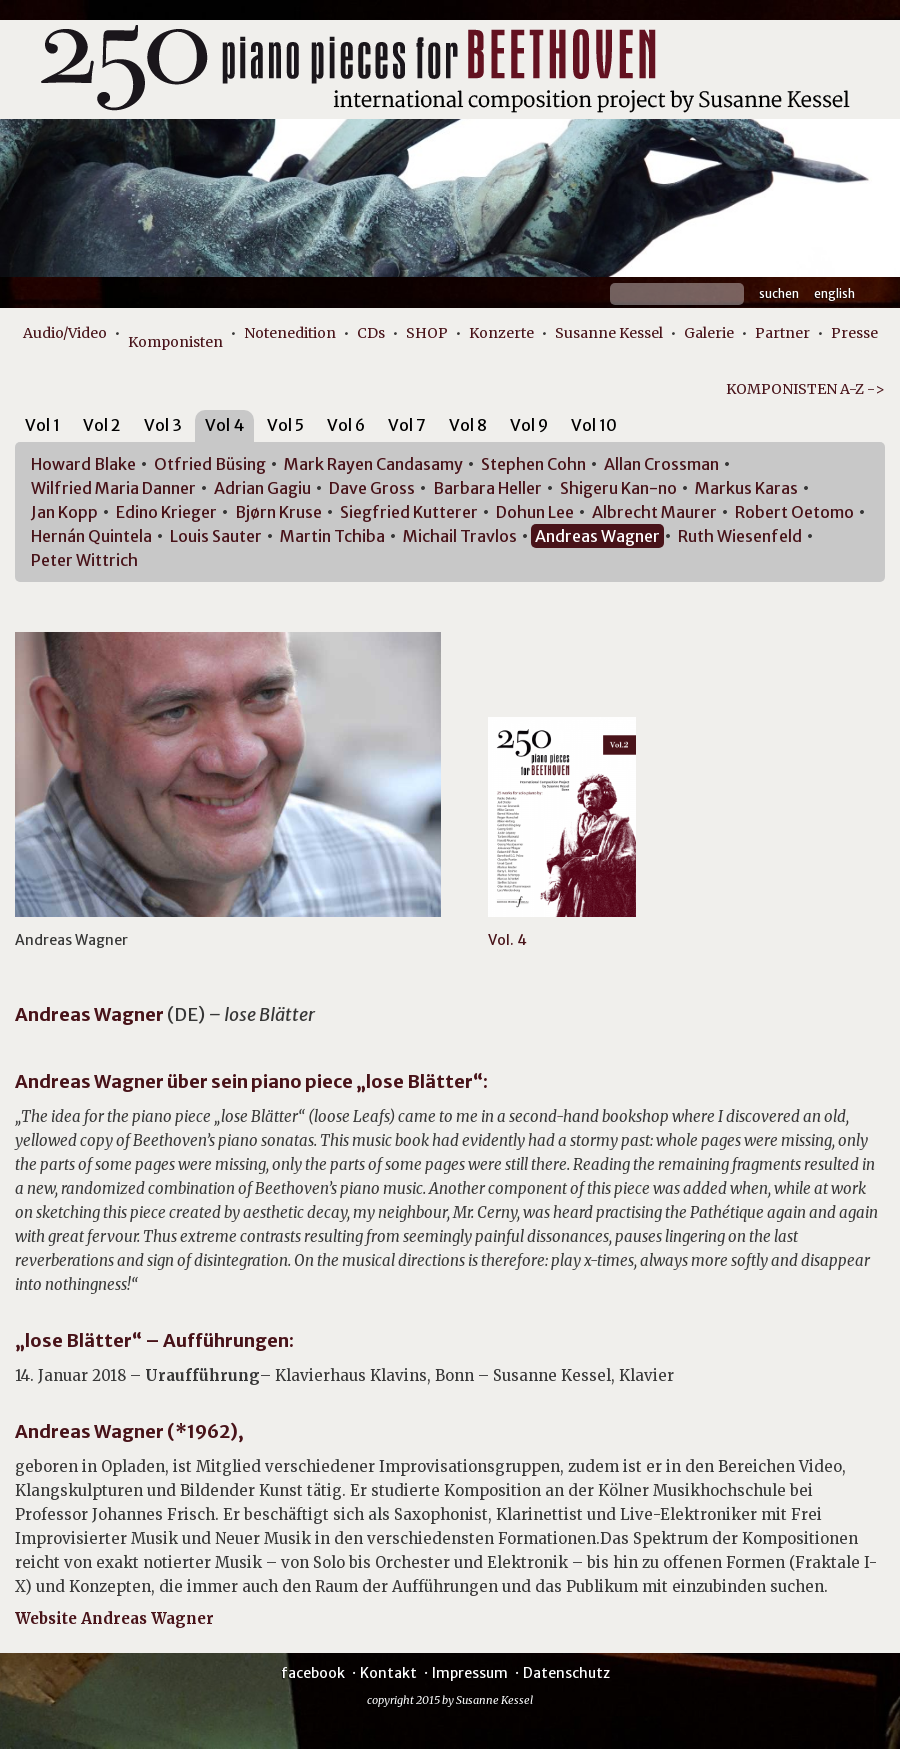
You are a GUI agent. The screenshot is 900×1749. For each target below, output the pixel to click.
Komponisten (175, 342)
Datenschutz (566, 1673)
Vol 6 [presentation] (346, 425)
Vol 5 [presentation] (285, 425)
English (834, 293)
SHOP (427, 333)
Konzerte (501, 333)
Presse (854, 333)
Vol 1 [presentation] (42, 425)
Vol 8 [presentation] (468, 425)
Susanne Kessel (609, 333)
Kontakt (388, 1673)
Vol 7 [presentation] (407, 425)
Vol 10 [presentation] (594, 425)
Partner (782, 333)
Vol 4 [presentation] (224, 425)
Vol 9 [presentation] (529, 425)
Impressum (470, 1673)
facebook (313, 1673)
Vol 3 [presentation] (163, 425)
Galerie (709, 333)
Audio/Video (65, 333)
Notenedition (290, 333)
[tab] (42, 428)
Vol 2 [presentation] (102, 425)
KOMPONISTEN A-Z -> (805, 389)
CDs (371, 333)
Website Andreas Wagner (114, 1618)
